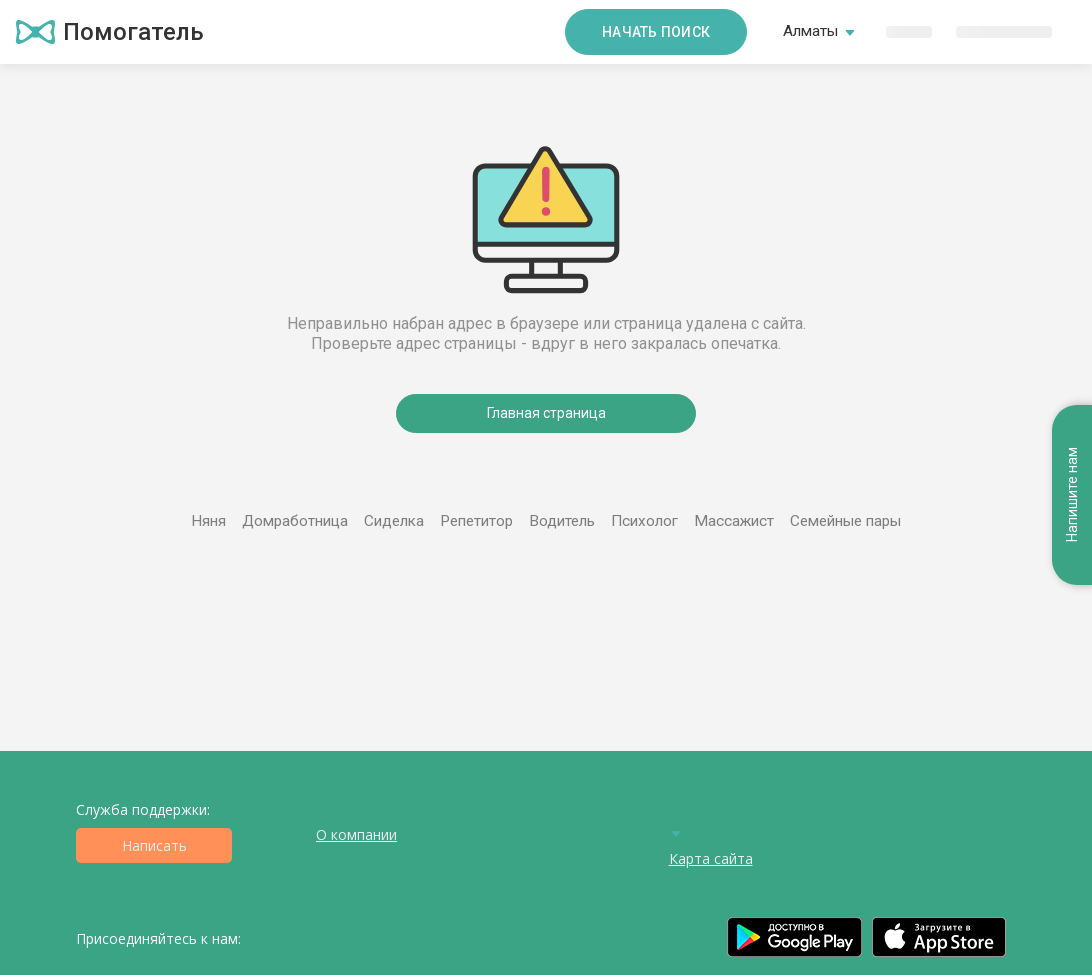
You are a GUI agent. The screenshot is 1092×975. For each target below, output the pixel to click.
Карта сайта (711, 858)
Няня (208, 521)
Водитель (562, 521)
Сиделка (394, 521)
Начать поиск (656, 32)
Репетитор (476, 521)
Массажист (734, 521)
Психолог (644, 521)
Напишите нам (1072, 495)
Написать (154, 845)
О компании (356, 834)
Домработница (295, 521)
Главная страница (546, 413)
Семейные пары (845, 521)
